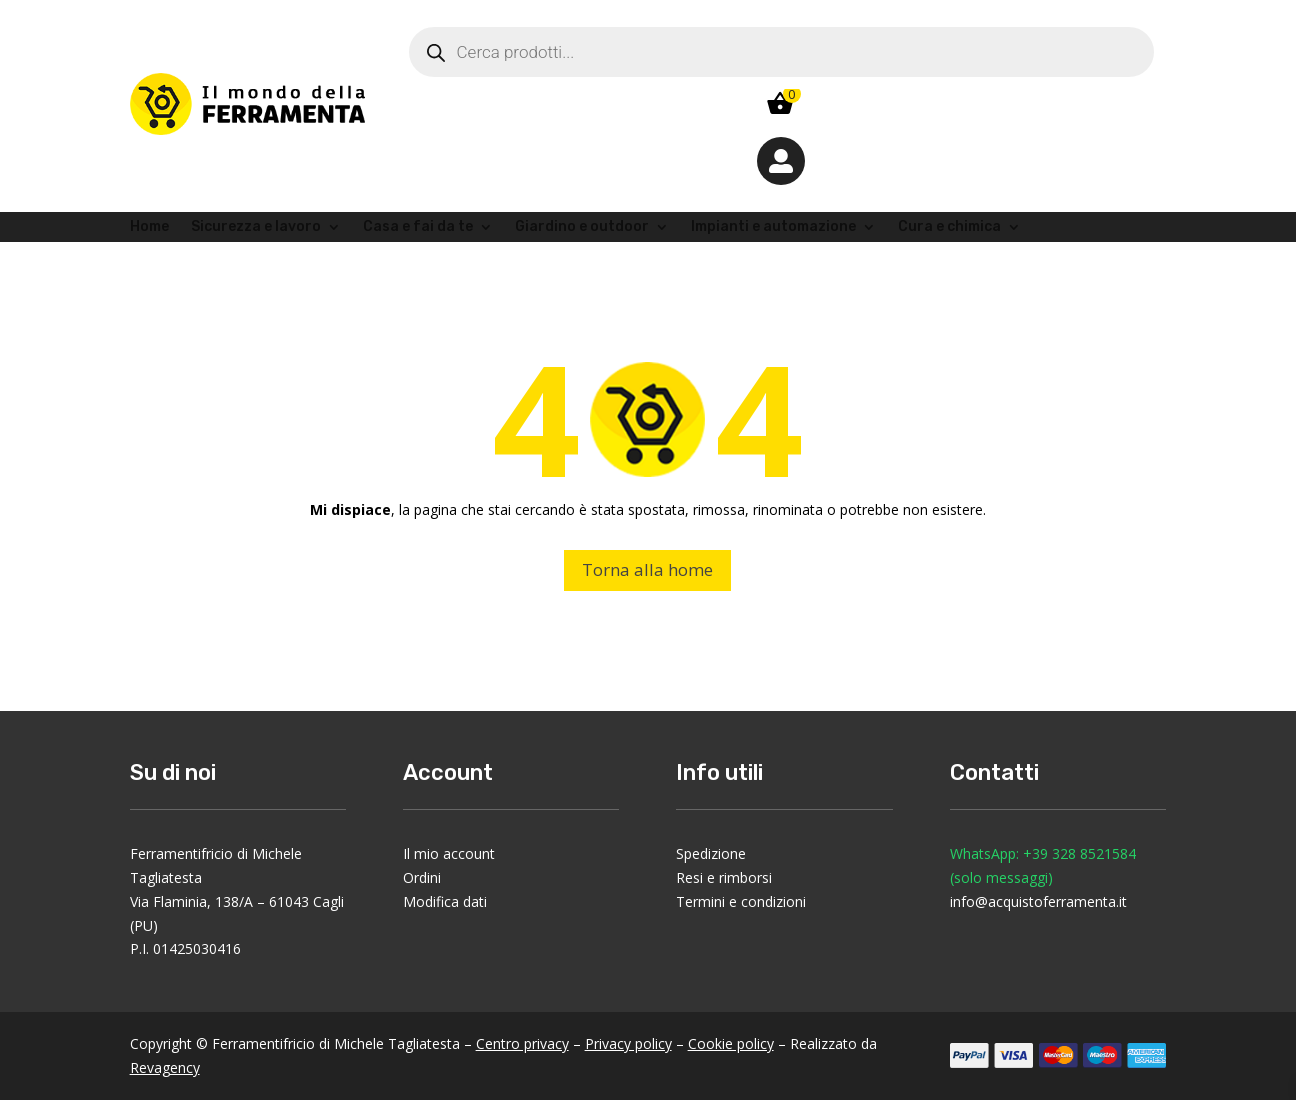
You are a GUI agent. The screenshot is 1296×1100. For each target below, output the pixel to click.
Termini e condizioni (741, 901)
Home (149, 227)
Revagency (165, 1067)
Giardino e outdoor (582, 227)
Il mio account (449, 853)
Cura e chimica (949, 227)
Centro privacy (522, 1043)
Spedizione (711, 853)
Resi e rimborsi (724, 877)
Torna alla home (647, 569)
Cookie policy (731, 1043)
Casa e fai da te (418, 227)
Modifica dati (445, 901)
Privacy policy (628, 1043)
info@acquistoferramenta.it (1038, 901)
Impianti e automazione (773, 227)
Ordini (422, 877)
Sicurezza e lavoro (256, 227)
